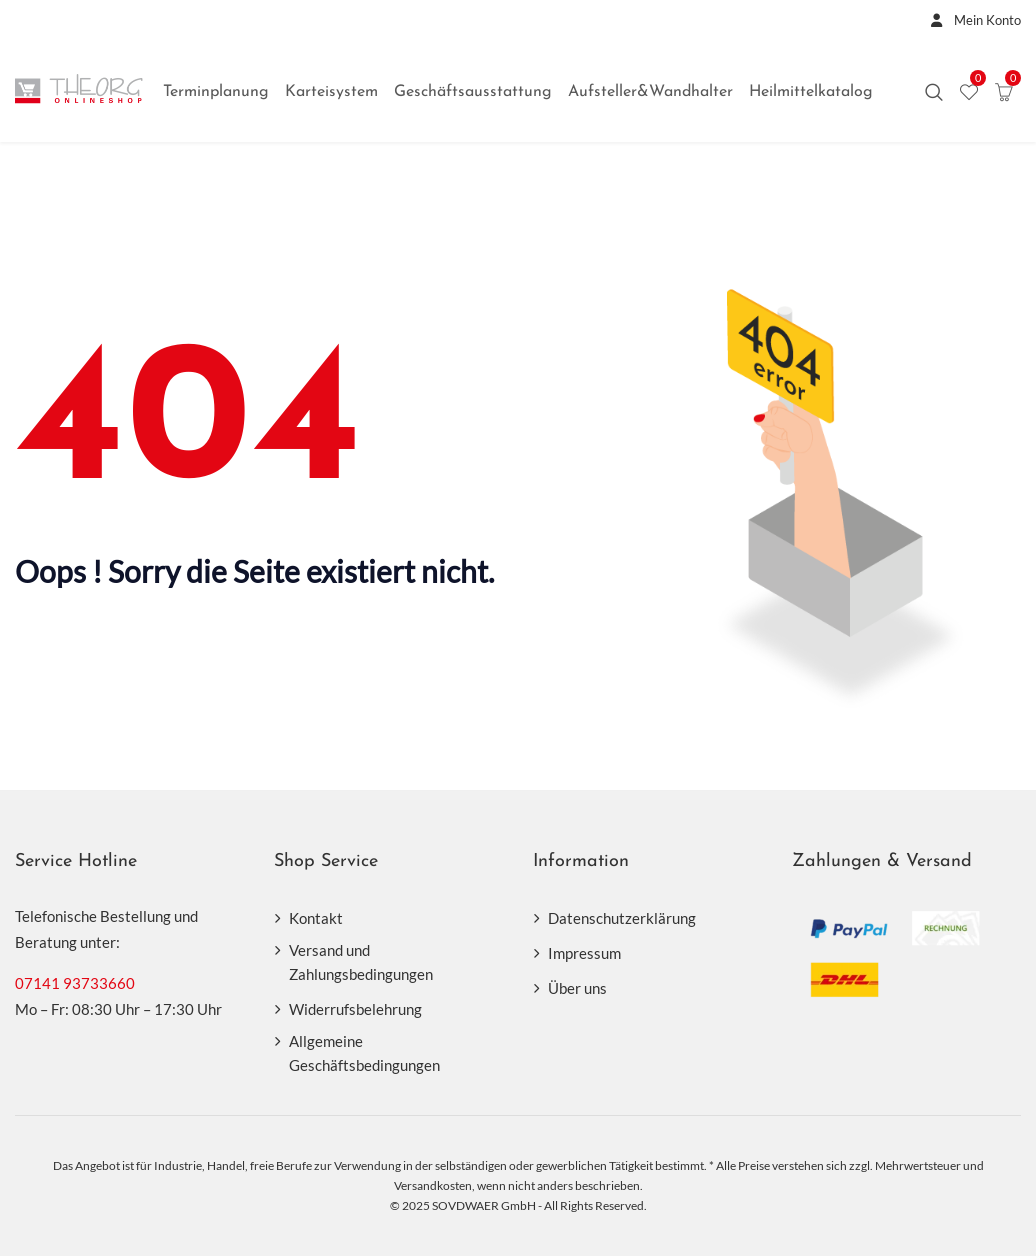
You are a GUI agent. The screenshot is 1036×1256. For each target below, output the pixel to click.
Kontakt (316, 918)
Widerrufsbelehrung (355, 1009)
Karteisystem (331, 92)
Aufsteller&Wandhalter (650, 92)
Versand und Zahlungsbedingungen (361, 962)
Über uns (577, 988)
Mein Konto (971, 20)
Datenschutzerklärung (622, 918)
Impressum (584, 953)
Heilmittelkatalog (811, 92)
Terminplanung (216, 92)
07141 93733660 (75, 983)
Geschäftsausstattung (473, 92)
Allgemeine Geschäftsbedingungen (364, 1053)
